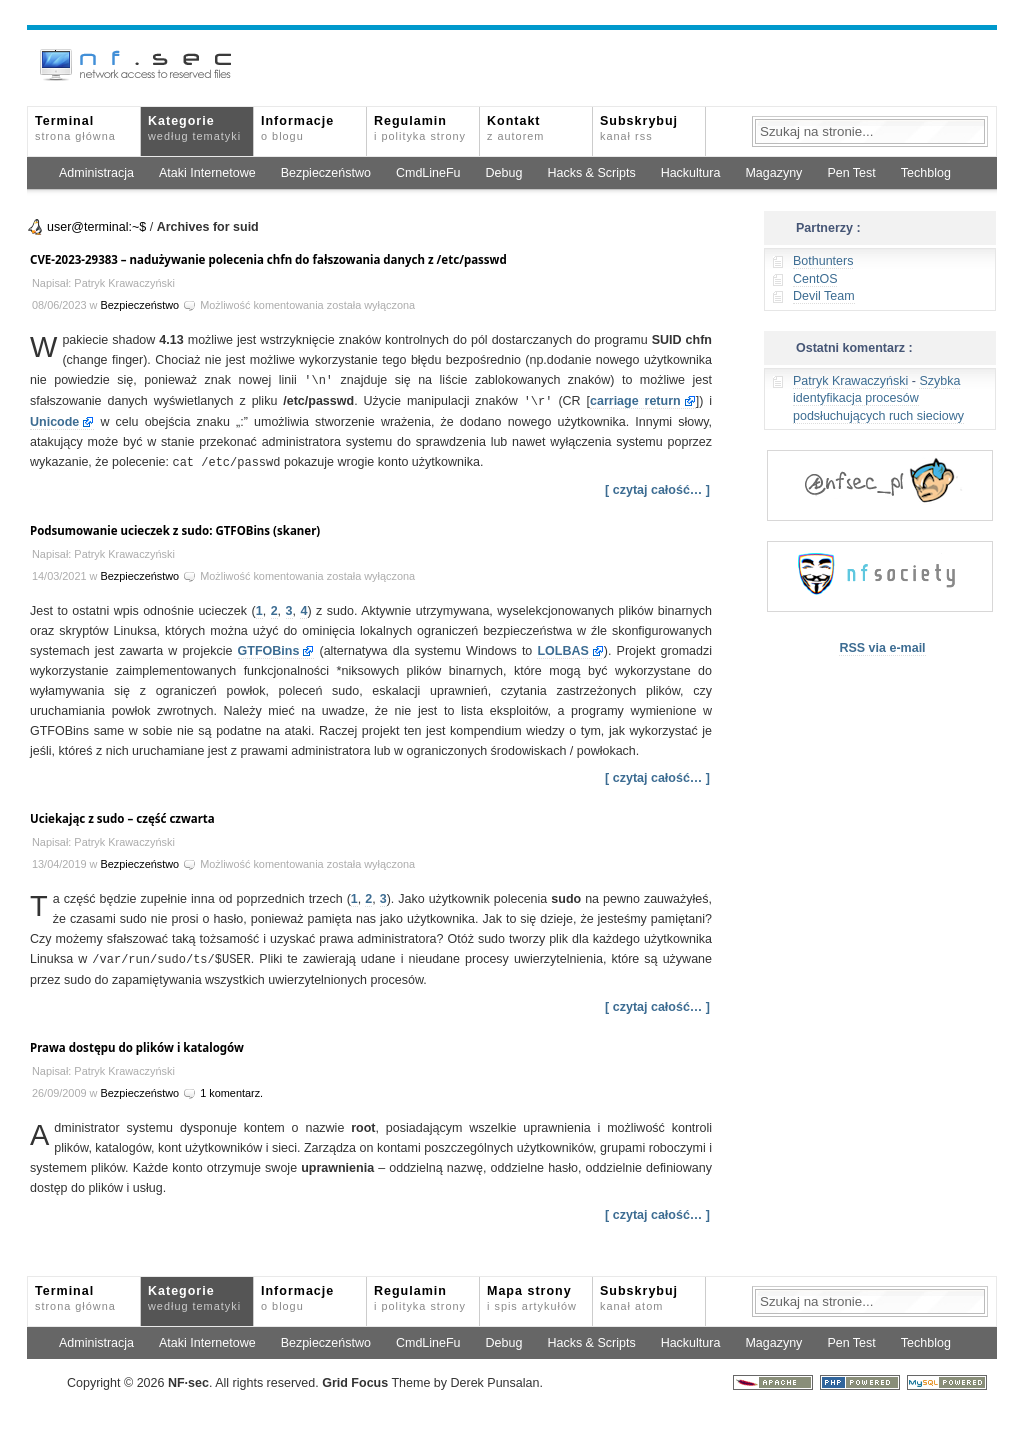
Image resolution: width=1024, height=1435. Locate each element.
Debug (504, 173)
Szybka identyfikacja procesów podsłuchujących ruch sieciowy (878, 398)
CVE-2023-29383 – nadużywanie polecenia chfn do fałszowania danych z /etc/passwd (268, 259)
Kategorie (194, 128)
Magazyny (773, 173)
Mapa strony (532, 1294)
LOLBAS (562, 648)
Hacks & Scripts (591, 173)
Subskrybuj (639, 128)
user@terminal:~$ (96, 227)
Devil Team (824, 296)
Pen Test (851, 173)
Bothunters (823, 261)
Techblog (926, 173)
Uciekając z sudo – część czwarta (122, 815)
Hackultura (691, 173)
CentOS (815, 279)
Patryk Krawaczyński (850, 381)
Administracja (96, 173)
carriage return (635, 400)
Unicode (54, 420)
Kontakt (515, 128)
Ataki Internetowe (207, 173)
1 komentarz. (231, 1089)
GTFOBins (269, 648)
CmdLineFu (428, 173)
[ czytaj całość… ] (657, 487)
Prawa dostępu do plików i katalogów (137, 1043)
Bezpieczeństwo (326, 173)
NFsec (188, 1379)
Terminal (75, 128)
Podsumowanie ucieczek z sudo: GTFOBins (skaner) (175, 527)
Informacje (297, 128)
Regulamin (420, 128)
